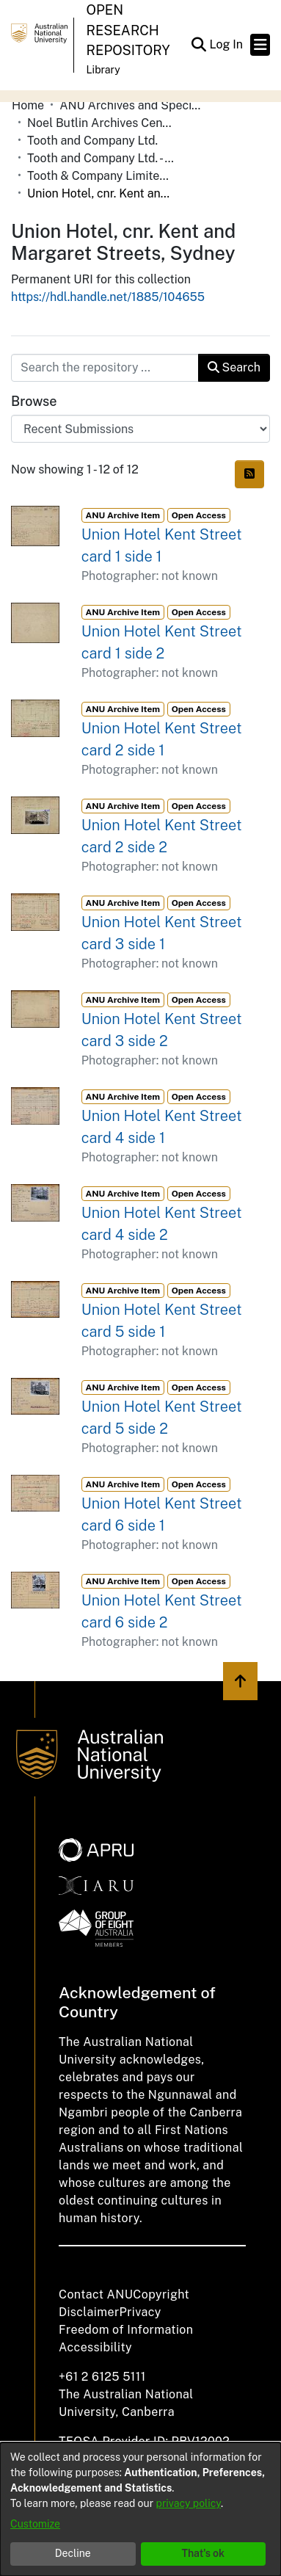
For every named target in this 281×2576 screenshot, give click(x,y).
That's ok (203, 2553)
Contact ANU (96, 2294)
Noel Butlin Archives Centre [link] (100, 123)
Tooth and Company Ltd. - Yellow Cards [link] (100, 158)
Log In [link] (226, 44)
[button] (198, 45)
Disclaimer (89, 2312)
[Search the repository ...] (105, 368)
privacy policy (188, 2503)
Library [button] (103, 70)
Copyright (161, 2294)
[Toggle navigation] (260, 45)
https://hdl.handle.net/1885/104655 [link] (108, 297)
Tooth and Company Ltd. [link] (92, 141)
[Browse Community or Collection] (140, 429)
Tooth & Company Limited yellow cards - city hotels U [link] (100, 176)
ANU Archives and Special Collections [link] (132, 105)
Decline (73, 2553)
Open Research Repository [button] (127, 30)
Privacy (140, 2312)
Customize (35, 2524)
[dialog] (140, 2509)
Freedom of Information (126, 2330)
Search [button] (234, 367)
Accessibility (95, 2347)
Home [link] (28, 105)
